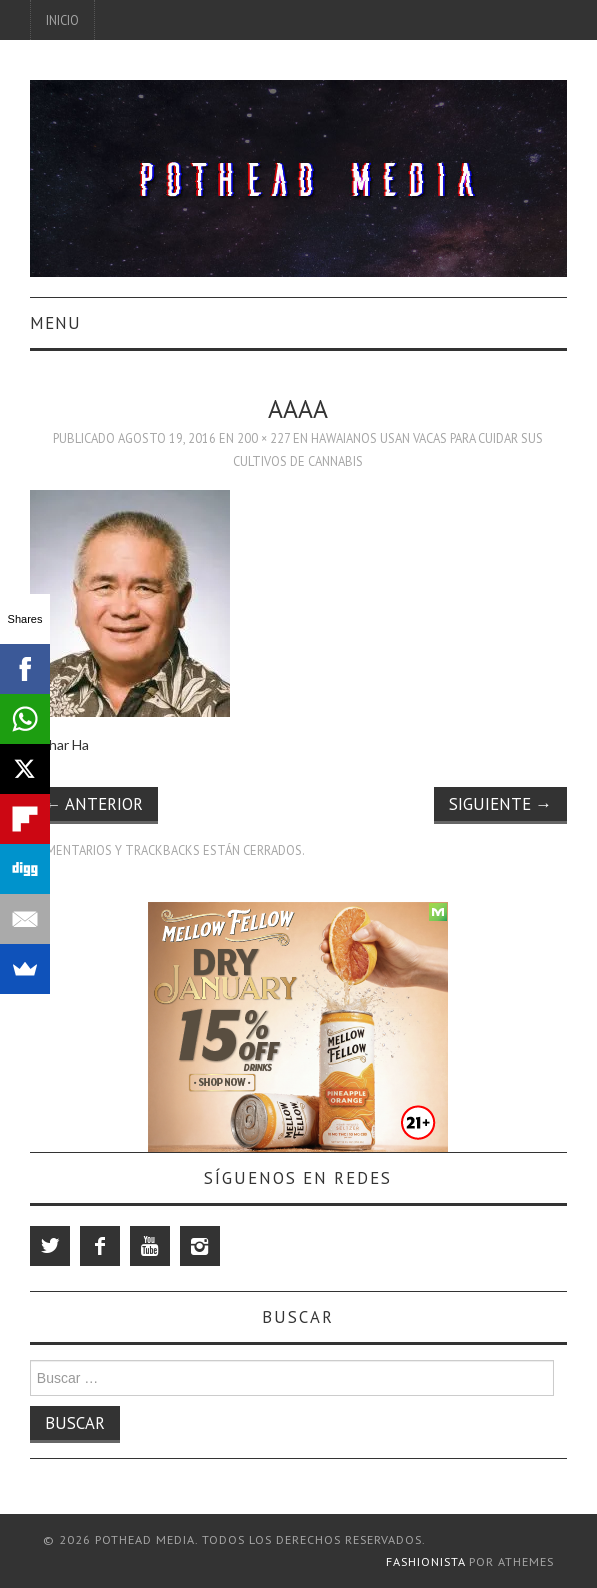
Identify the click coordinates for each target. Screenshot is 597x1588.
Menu (55, 323)
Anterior (94, 804)
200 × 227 (263, 438)
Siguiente (500, 804)
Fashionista (425, 1561)
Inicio (62, 20)
